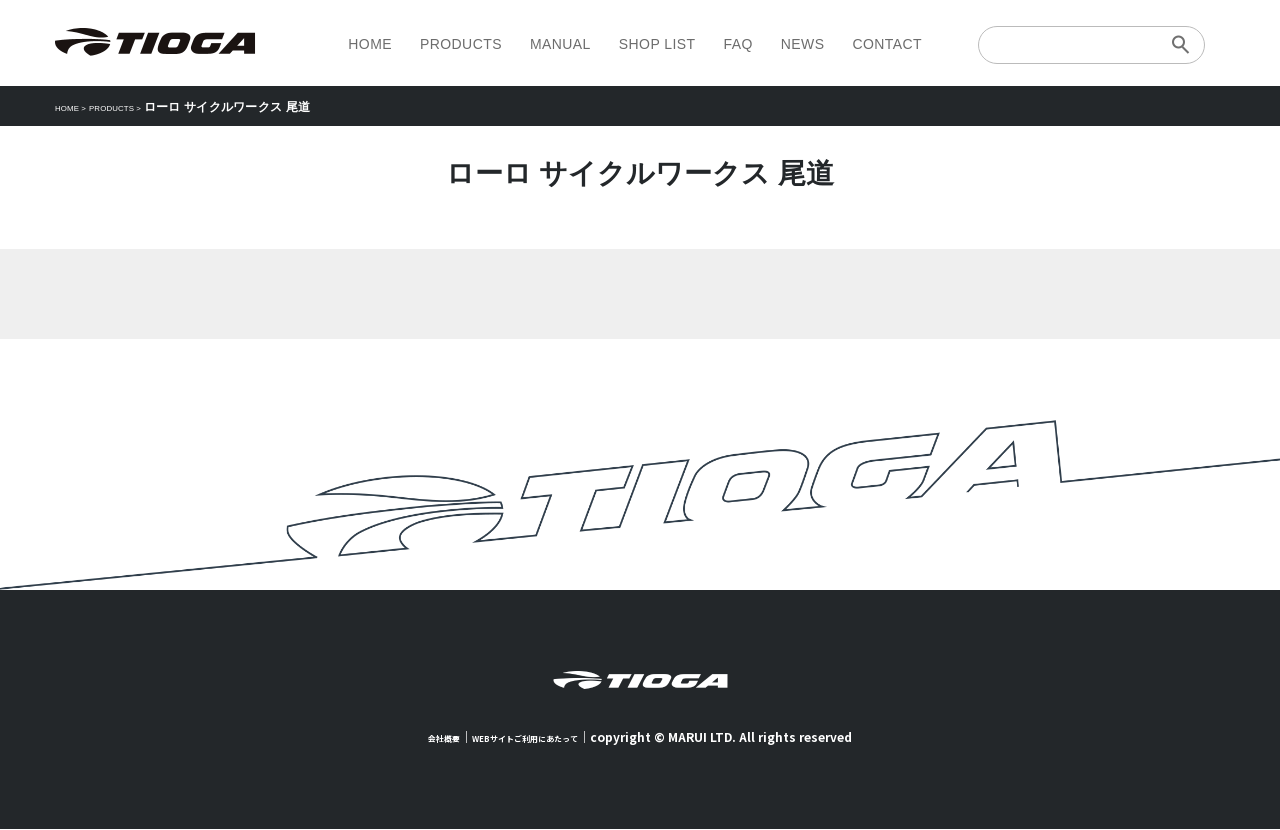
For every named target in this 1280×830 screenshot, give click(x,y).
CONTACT (887, 44)
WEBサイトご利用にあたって (533, 737)
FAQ (737, 44)
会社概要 (419, 737)
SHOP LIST (657, 44)
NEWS (803, 44)
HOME (370, 44)
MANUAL (560, 44)
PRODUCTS (461, 44)
